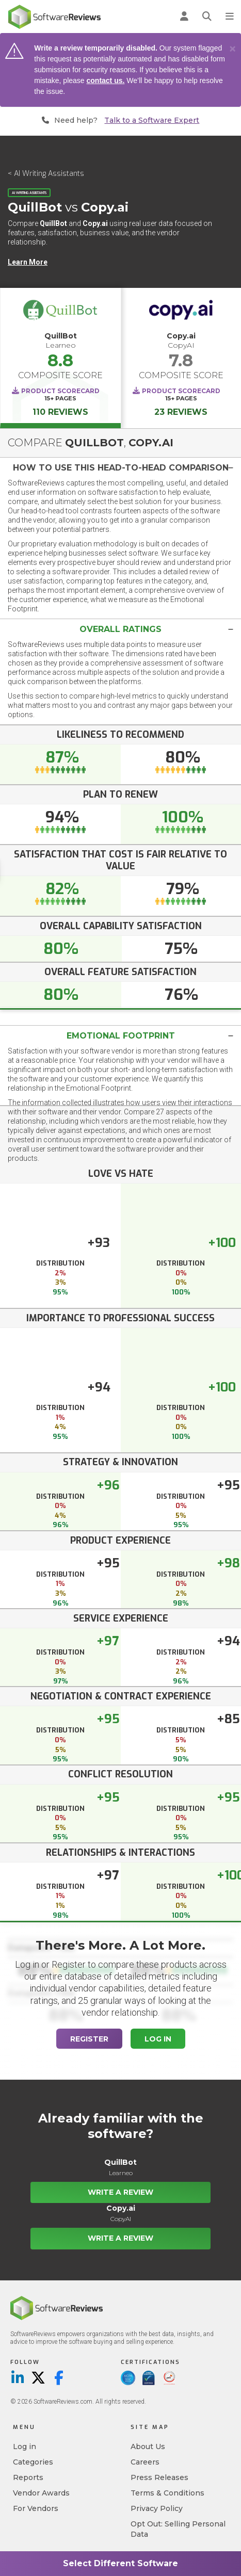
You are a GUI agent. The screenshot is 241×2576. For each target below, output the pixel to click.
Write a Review (120, 2192)
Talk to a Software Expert (151, 120)
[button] (120, 468)
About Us (148, 2446)
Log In (157, 2039)
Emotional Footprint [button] (121, 1036)
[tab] (120, 467)
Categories (33, 2462)
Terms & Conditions (167, 2493)
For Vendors (35, 2508)
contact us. (106, 80)
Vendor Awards (41, 2493)
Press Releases (159, 2477)
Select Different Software (120, 2563)
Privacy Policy (157, 2508)
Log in (24, 2446)
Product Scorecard (60, 391)
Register (89, 2039)
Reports (28, 2477)
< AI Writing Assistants (46, 174)
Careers (145, 2462)
